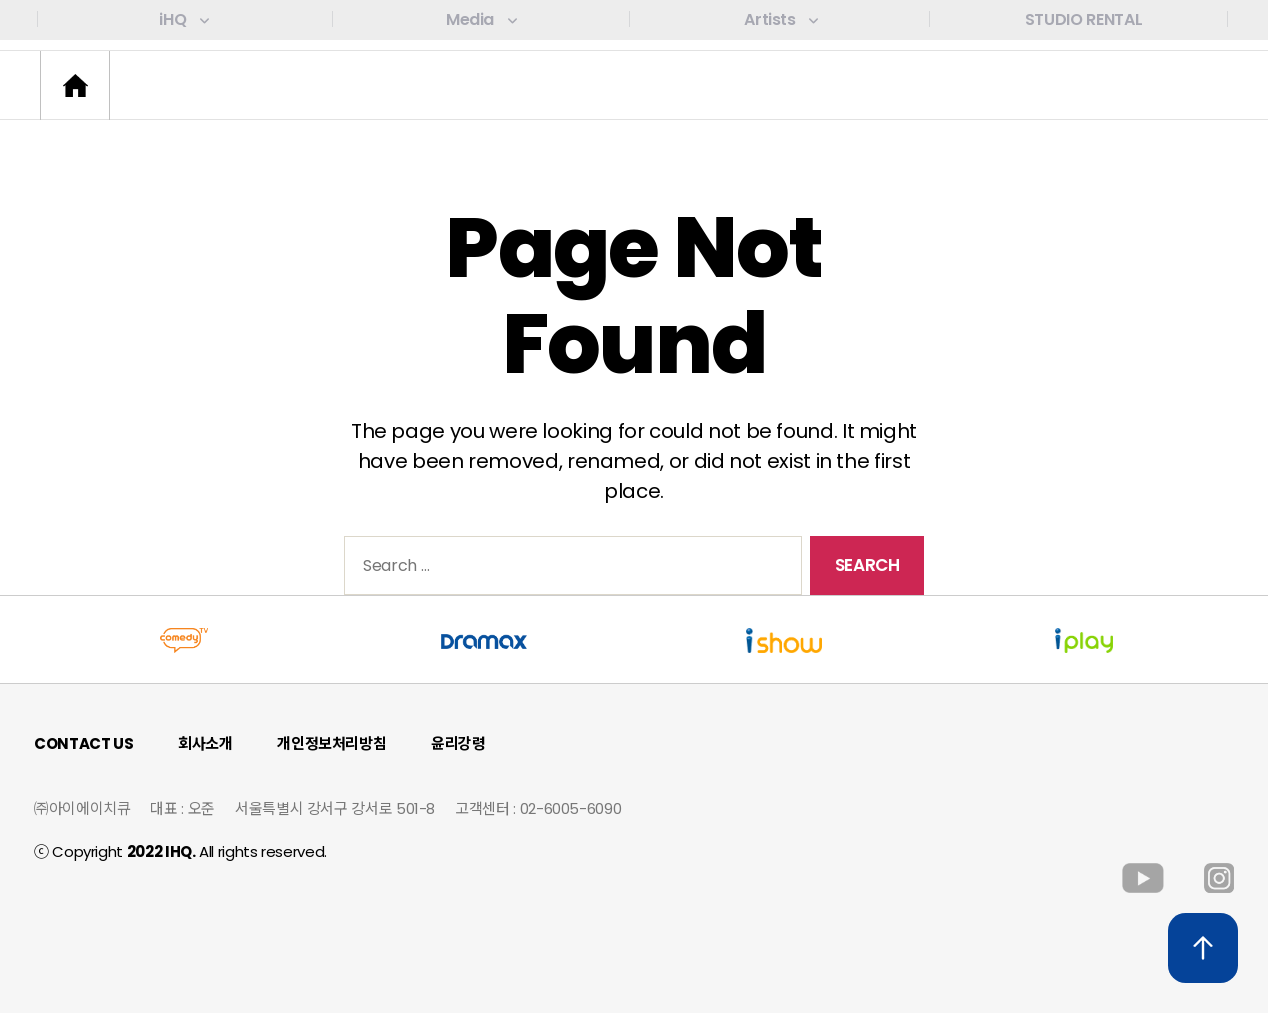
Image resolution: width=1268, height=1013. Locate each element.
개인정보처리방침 (331, 743)
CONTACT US (83, 743)
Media (481, 19)
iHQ (183, 19)
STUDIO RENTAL (1083, 19)
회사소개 (205, 743)
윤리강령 (458, 743)
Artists (781, 19)
